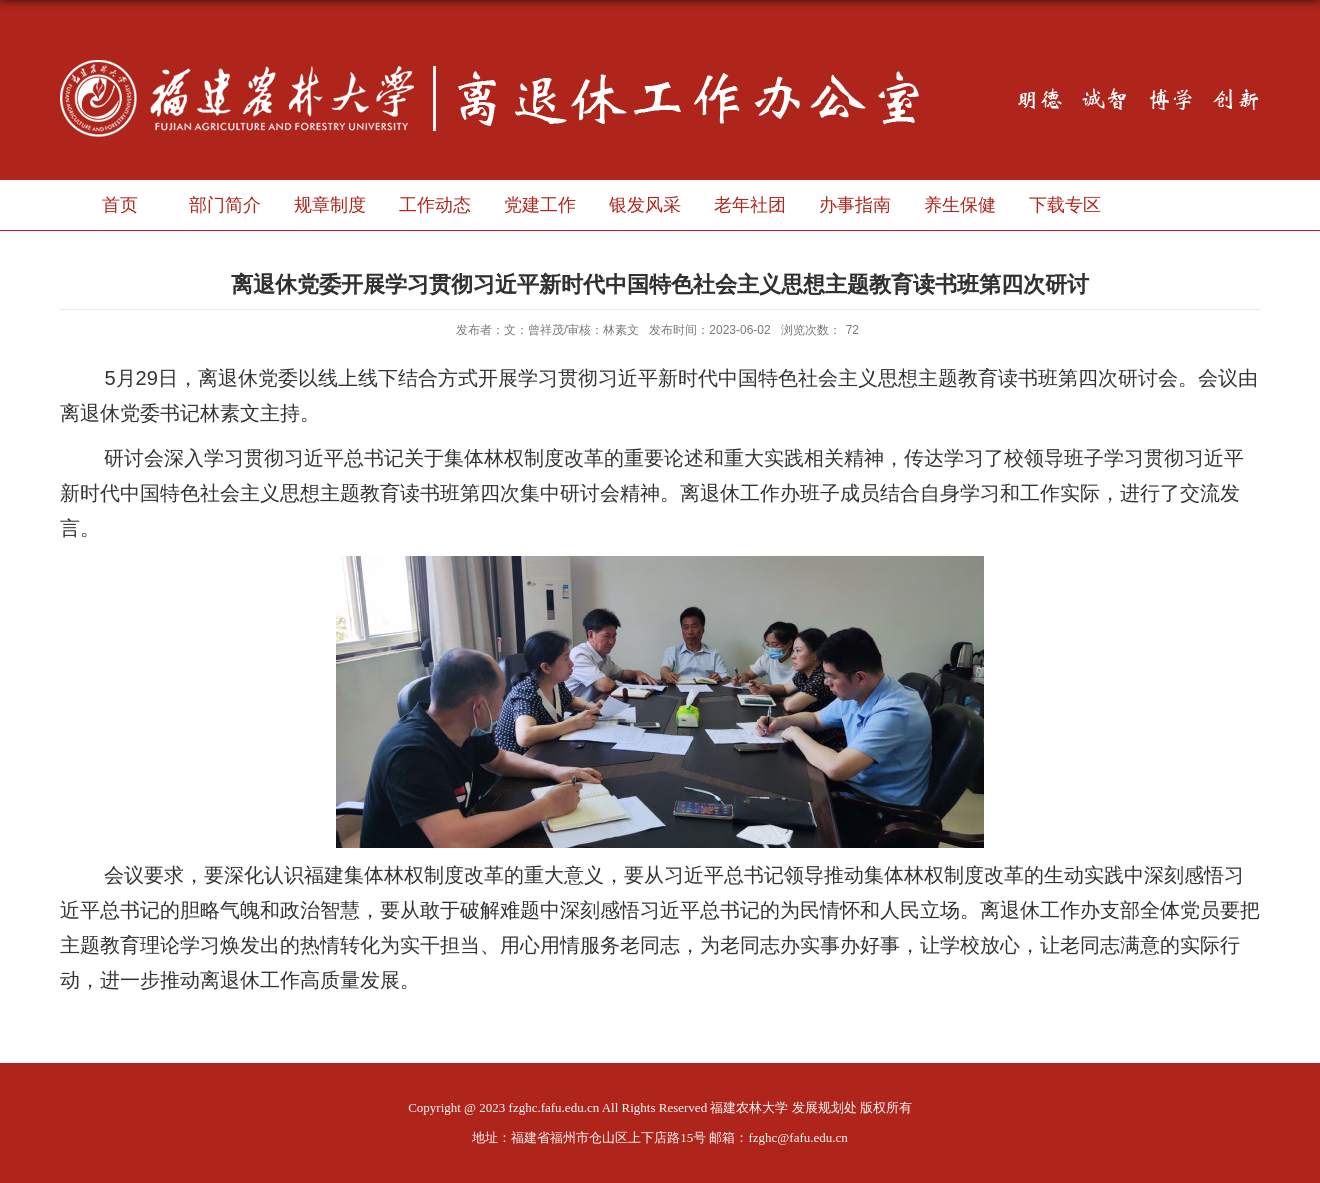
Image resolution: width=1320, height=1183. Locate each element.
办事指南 (855, 205)
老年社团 (750, 205)
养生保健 (960, 205)
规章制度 (330, 205)
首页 (120, 205)
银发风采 (645, 205)
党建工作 (540, 205)
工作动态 (435, 205)
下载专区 (1065, 205)
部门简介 (225, 205)
